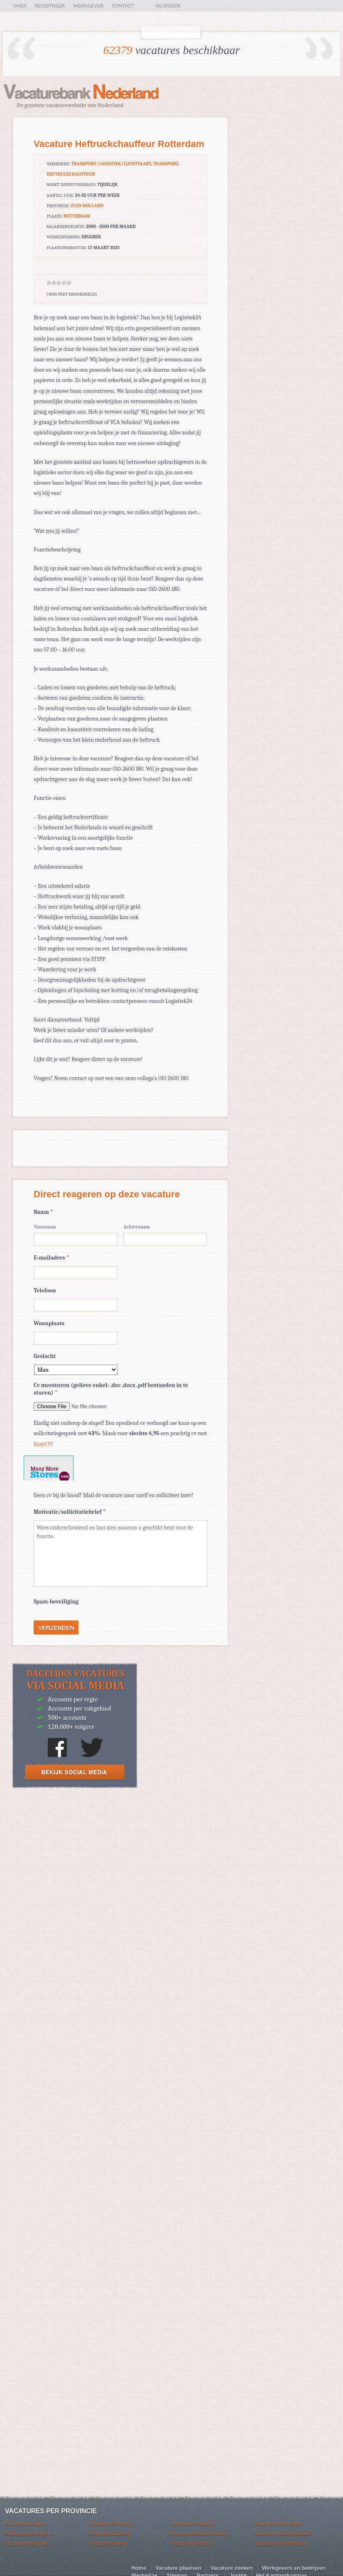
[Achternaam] (165, 1239)
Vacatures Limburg (109, 2533)
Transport (165, 164)
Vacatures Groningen (28, 2533)
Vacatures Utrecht (107, 2543)
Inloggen (167, 5)
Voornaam (45, 1227)
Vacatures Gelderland (277, 2523)
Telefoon (45, 1290)
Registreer (50, 5)
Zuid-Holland (87, 205)
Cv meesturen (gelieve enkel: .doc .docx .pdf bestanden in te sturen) (111, 1389)
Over (20, 5)
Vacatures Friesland (192, 2523)
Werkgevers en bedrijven (294, 2568)
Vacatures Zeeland (191, 2543)
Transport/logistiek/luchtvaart (111, 164)
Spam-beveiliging (56, 1601)
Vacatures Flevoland (110, 2523)
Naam (43, 1212)
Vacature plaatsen (178, 2568)
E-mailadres (51, 1257)
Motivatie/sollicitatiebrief (69, 1511)
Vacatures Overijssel (27, 2543)
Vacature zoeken (232, 2568)
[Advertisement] (74, 1855)
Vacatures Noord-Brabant (199, 2533)
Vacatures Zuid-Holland (280, 2543)
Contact (123, 5)
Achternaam (137, 1227)
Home (138, 2568)
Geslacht (45, 1356)
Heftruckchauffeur (71, 174)
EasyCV (42, 1444)
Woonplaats (49, 1323)
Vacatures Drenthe (25, 2523)
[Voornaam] (75, 1239)
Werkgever (88, 5)
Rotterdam (77, 216)
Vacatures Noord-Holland (282, 2533)
